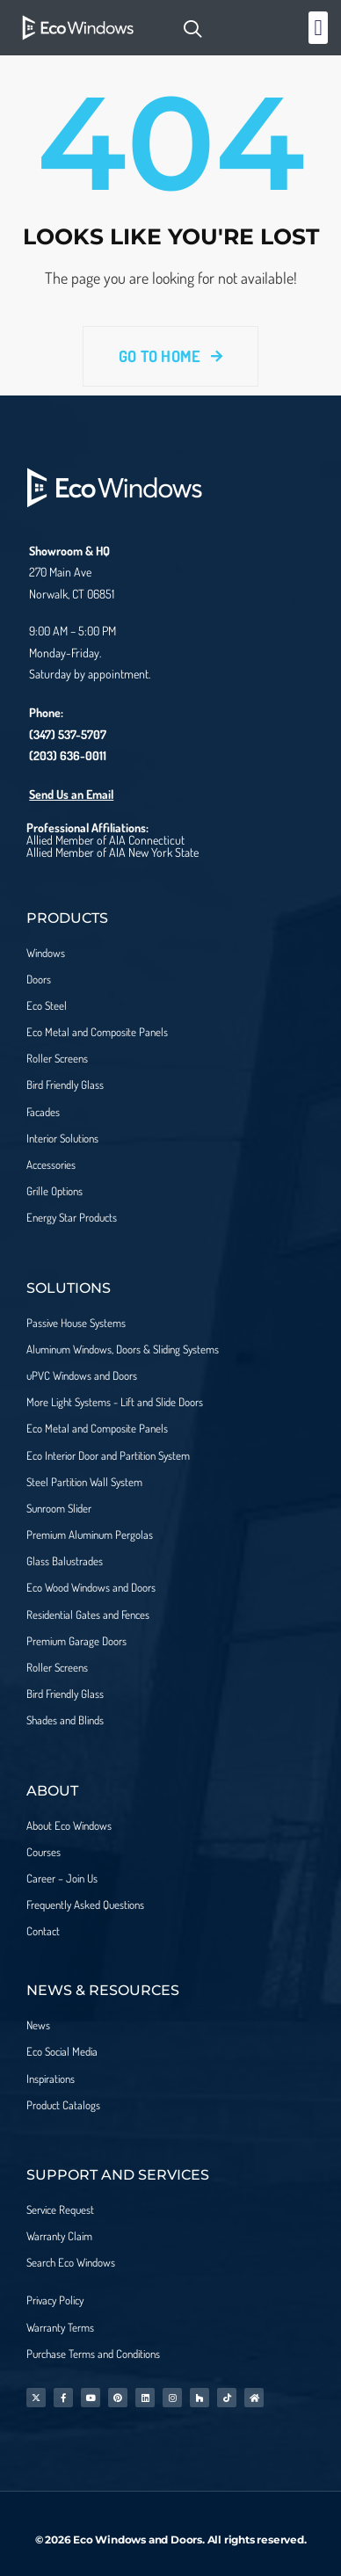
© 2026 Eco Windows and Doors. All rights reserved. (171, 2539)
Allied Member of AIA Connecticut (105, 839)
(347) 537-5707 (67, 734)
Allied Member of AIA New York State (112, 852)
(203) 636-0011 (67, 755)
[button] (318, 28)
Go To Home (170, 356)
